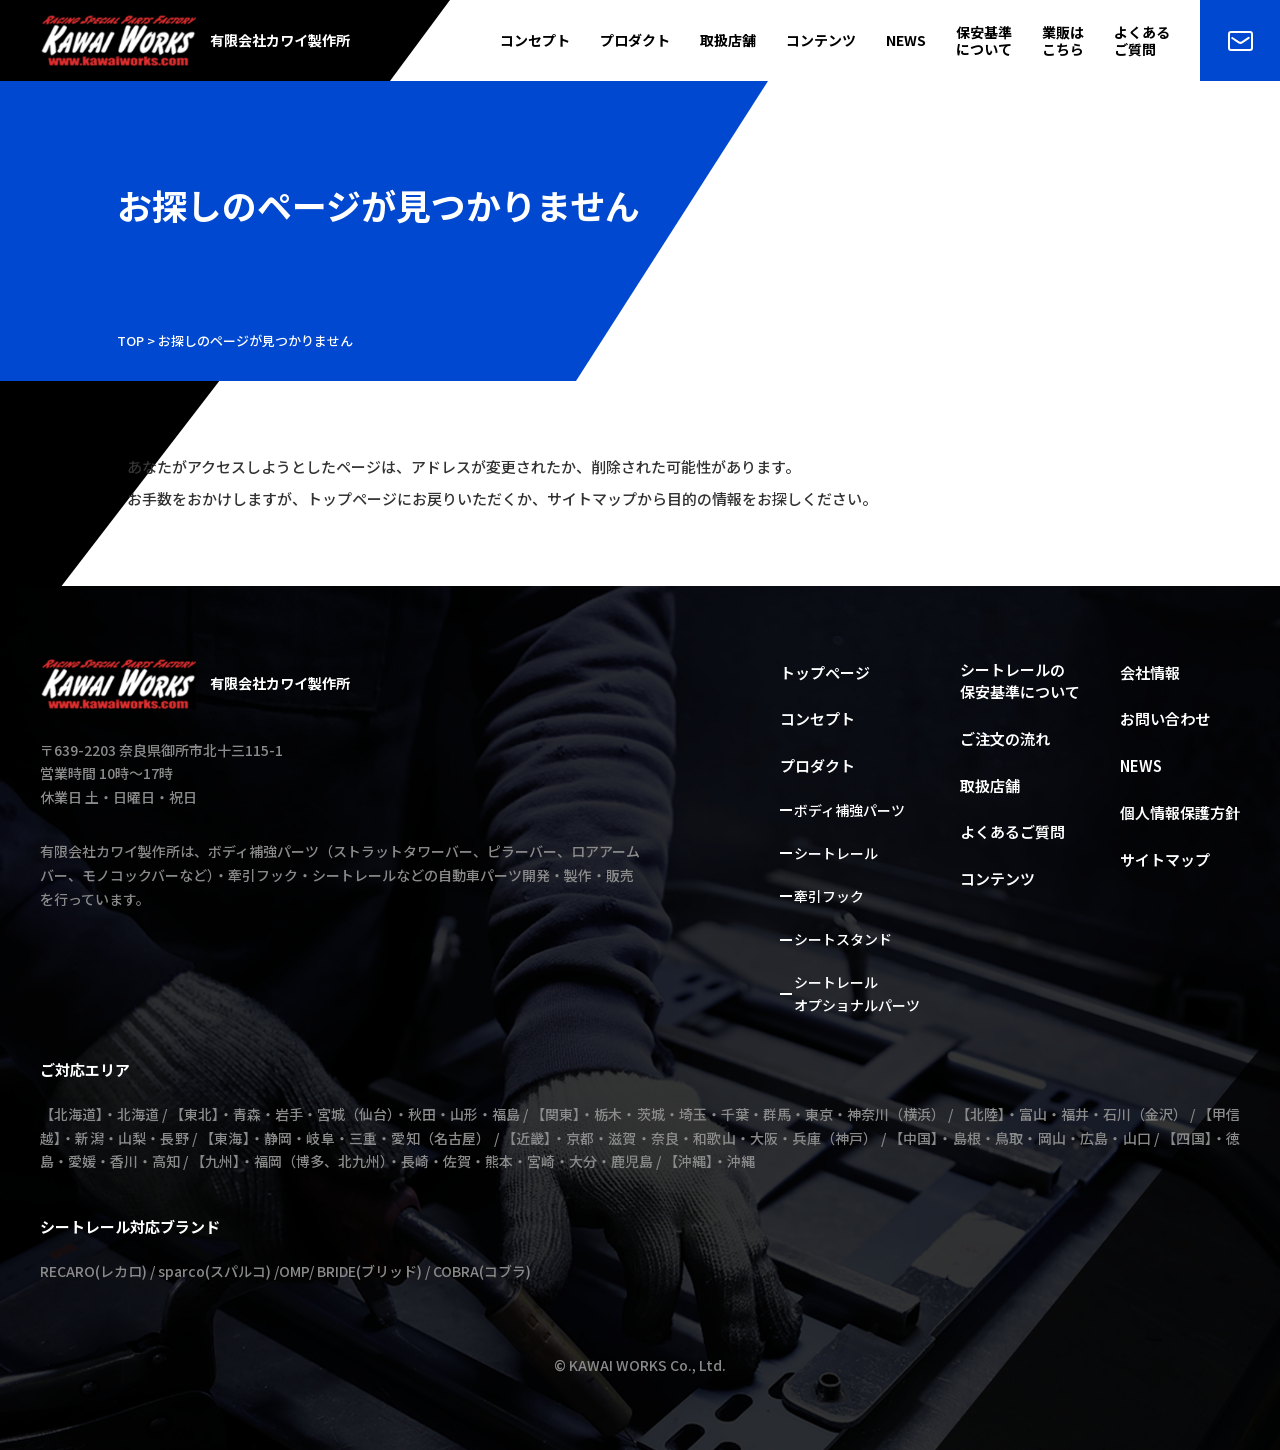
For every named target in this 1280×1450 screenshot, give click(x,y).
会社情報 (1150, 672)
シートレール (836, 853)
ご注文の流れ (1005, 738)
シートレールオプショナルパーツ (857, 993)
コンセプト (535, 40)
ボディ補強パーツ (849, 810)
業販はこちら (1063, 41)
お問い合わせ (1165, 718)
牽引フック (829, 896)
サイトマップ (1165, 859)
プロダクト (635, 40)
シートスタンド (843, 939)
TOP (130, 340)
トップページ (825, 672)
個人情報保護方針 (1180, 812)
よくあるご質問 (1142, 41)
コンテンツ (821, 40)
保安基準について (984, 41)
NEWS (906, 40)
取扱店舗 (728, 40)
